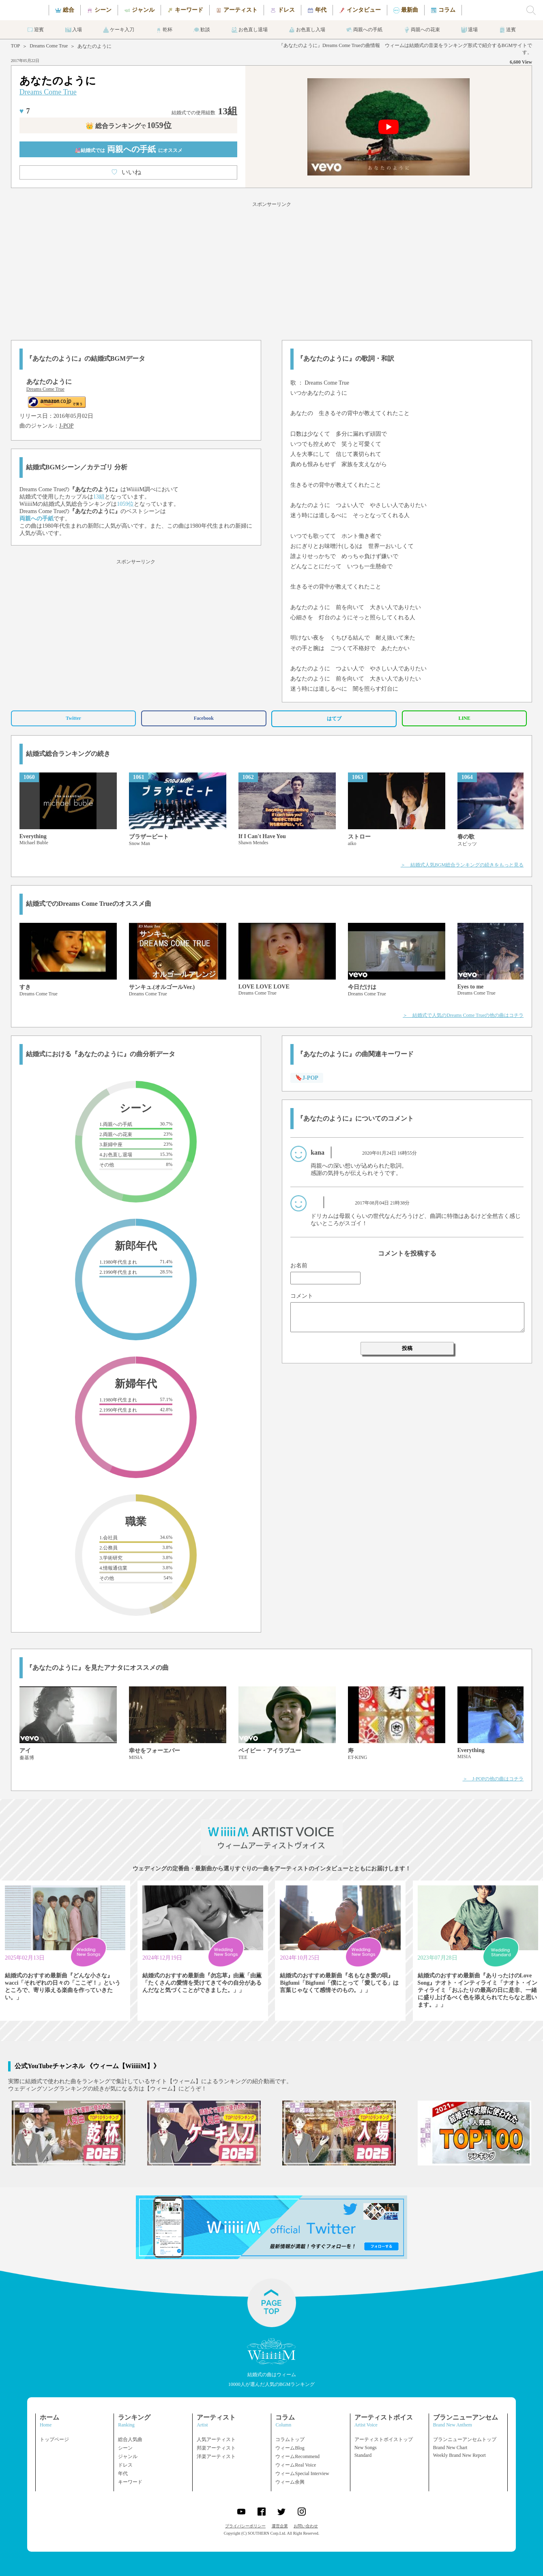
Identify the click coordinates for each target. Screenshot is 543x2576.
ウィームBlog (289, 2448)
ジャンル (127, 2456)
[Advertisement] (271, 269)
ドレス (125, 2465)
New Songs (365, 2447)
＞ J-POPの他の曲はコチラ (493, 1779)
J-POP (66, 426)
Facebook (204, 718)
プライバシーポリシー (245, 2526)
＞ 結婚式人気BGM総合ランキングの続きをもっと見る (462, 865)
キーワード (130, 2482)
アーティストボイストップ (383, 2439)
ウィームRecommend (297, 2456)
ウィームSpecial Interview (302, 2473)
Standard (363, 2455)
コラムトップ (290, 2439)
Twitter (73, 718)
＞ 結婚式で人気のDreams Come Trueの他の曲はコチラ (463, 1015)
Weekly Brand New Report (459, 2455)
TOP (15, 46)
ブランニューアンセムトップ (464, 2439)
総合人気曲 (130, 2439)
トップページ (54, 2439)
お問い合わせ (306, 2526)
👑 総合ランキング (129, 125)
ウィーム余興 (290, 2482)
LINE (464, 718)
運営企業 (280, 2526)
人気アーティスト (216, 2439)
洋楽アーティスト (216, 2456)
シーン (125, 2448)
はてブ (334, 718)
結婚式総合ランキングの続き (68, 753)
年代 (123, 2473)
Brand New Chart (450, 2447)
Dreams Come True (49, 46)
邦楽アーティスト (216, 2448)
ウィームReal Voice (295, 2465)
